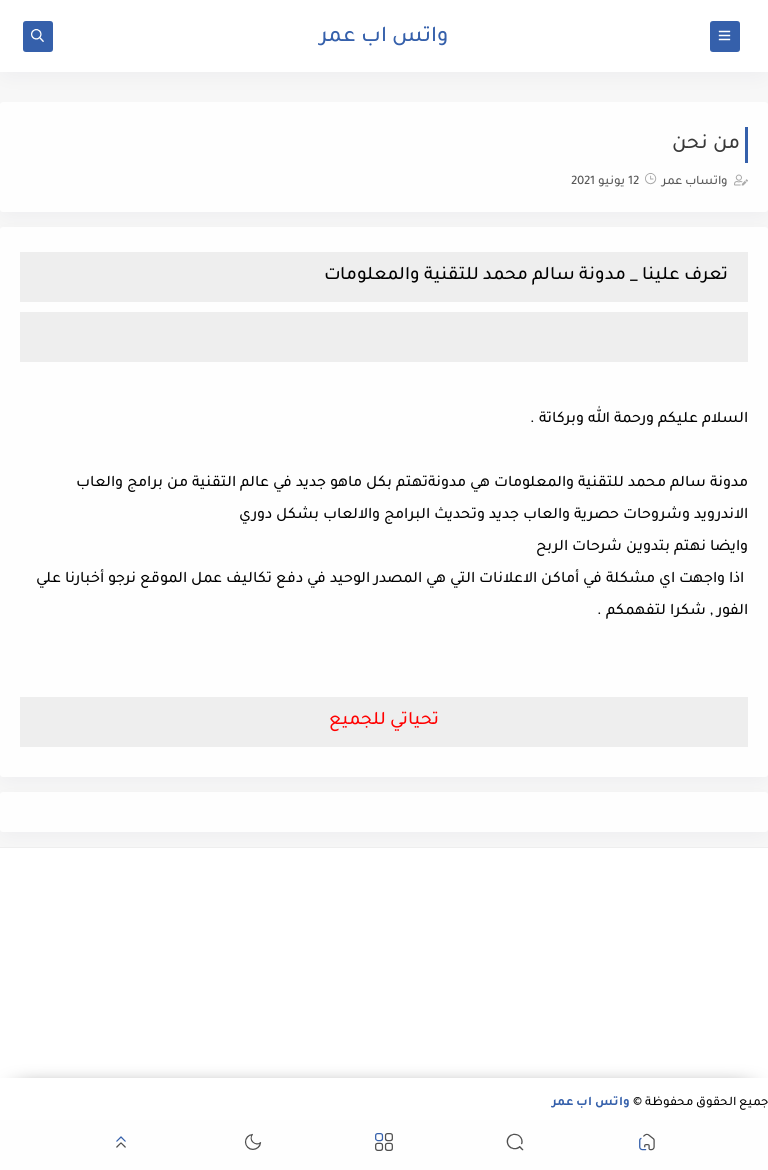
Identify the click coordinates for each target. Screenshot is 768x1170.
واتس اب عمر (384, 38)
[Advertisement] (645, 963)
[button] (647, 1145)
